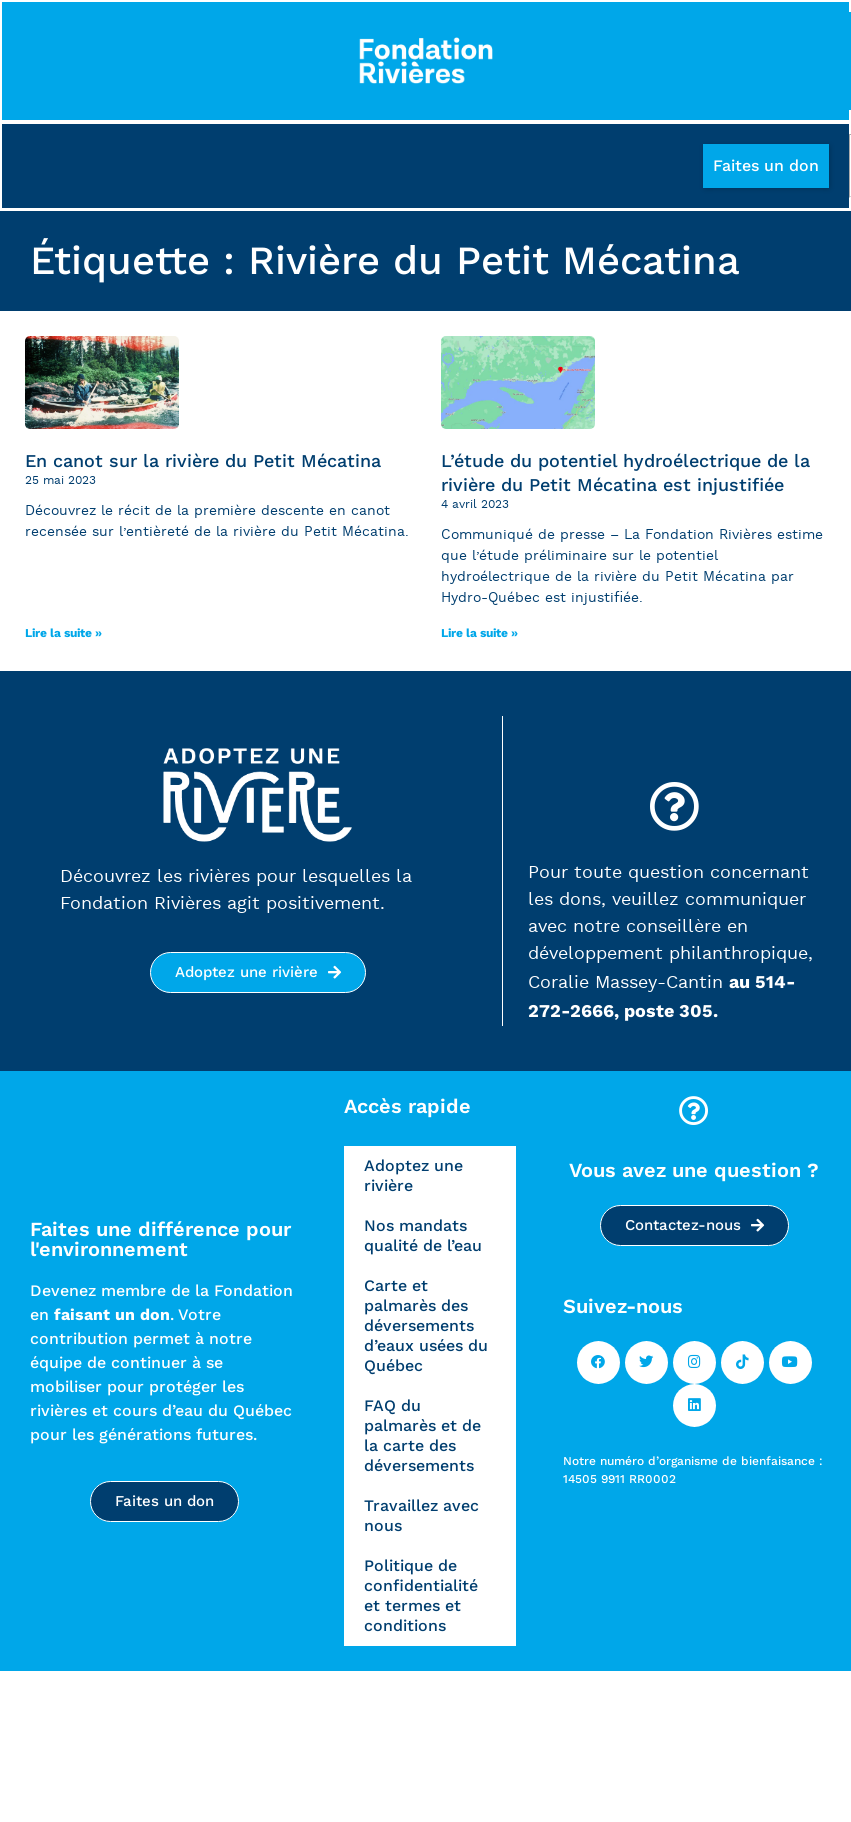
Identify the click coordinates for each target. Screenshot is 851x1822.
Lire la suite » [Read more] (63, 636)
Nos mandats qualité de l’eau (423, 1238)
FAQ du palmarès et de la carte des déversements (422, 1438)
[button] (765, 169)
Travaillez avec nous (421, 1518)
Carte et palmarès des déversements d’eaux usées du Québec (426, 1328)
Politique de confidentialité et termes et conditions (421, 1598)
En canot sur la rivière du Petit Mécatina (203, 463)
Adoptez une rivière (413, 1178)
